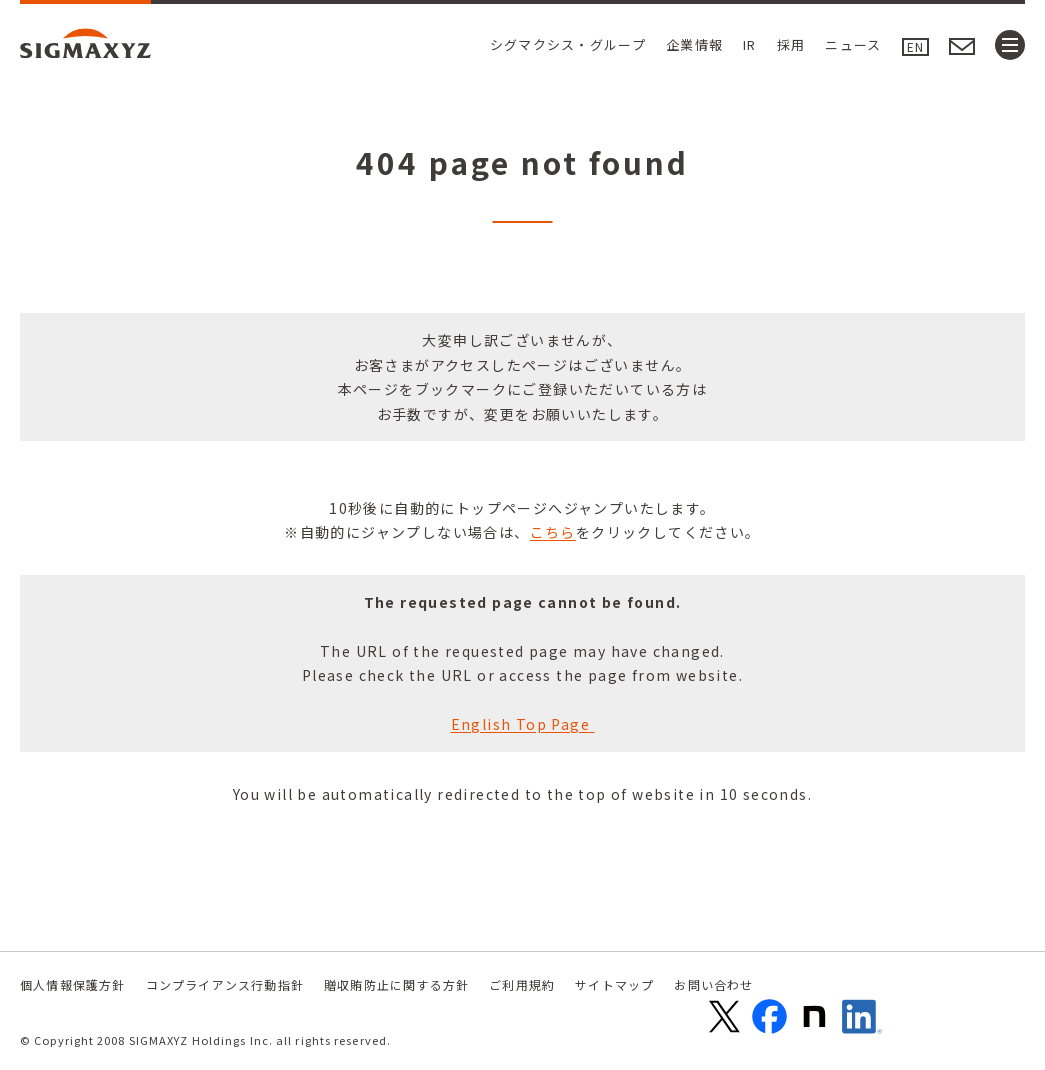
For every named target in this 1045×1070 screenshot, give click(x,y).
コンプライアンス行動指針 (225, 984)
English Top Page (523, 724)
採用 (791, 44)
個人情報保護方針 (73, 984)
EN (915, 46)
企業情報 (694, 44)
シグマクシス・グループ (568, 44)
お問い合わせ (713, 984)
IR (750, 44)
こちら (553, 532)
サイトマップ (614, 984)
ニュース (853, 44)
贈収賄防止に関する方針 (396, 984)
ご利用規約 (522, 984)
